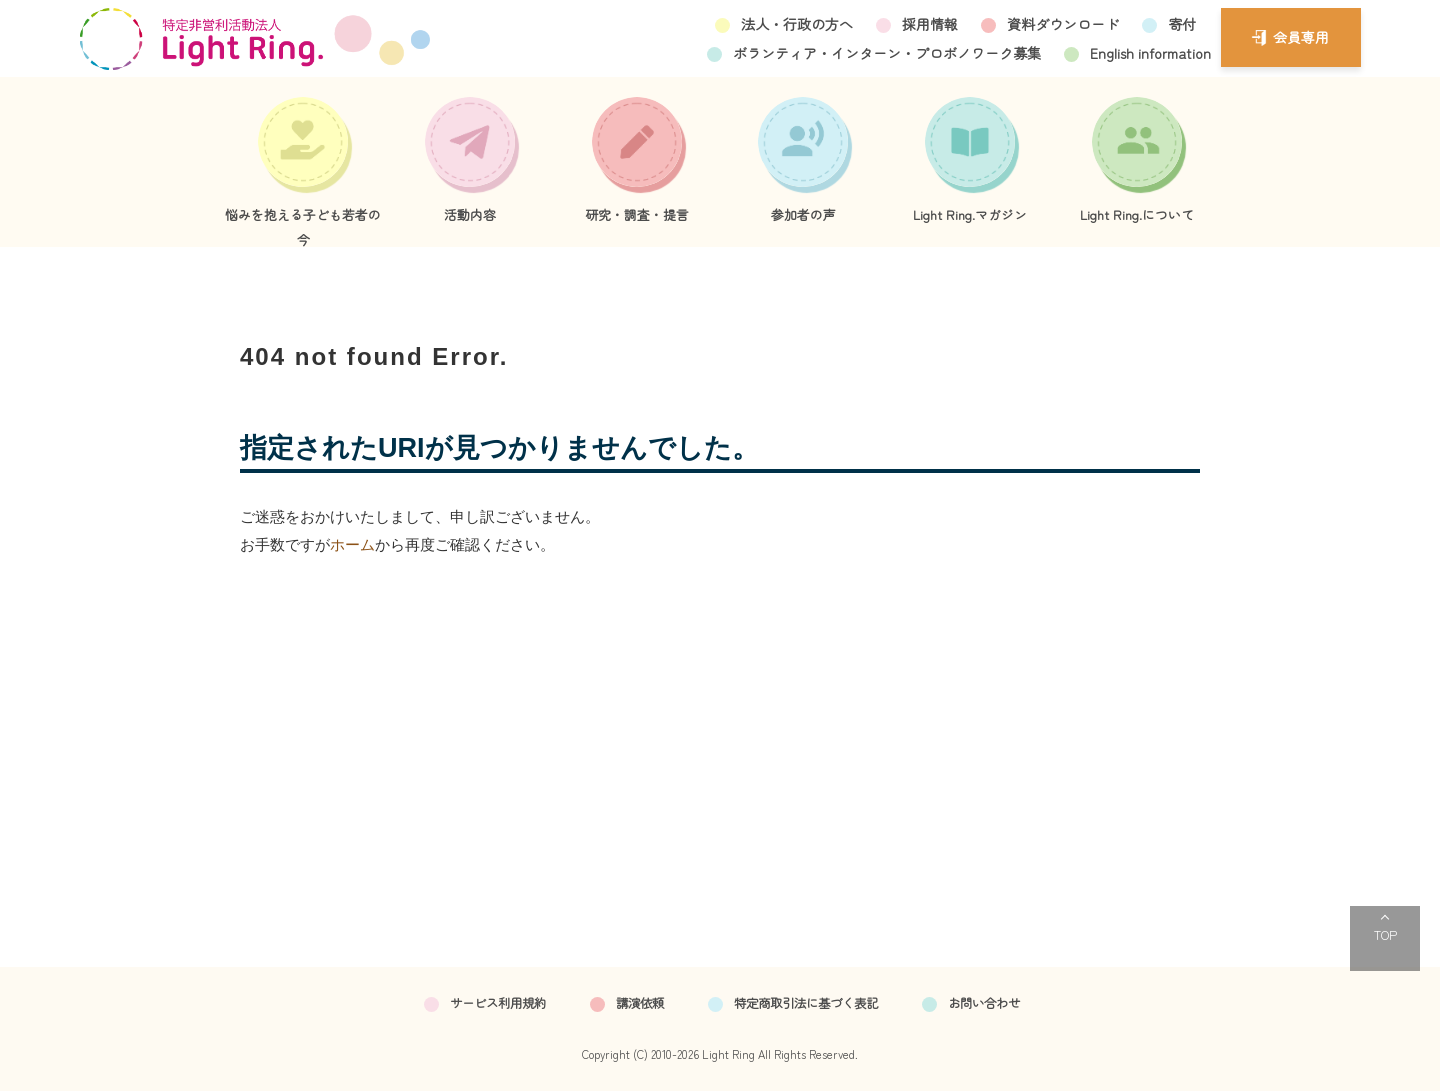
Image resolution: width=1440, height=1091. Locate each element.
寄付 (1182, 24)
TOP (1385, 934)
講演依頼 (640, 1003)
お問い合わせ (984, 1003)
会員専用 (1301, 37)
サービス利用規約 (498, 1003)
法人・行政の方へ (797, 24)
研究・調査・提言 (637, 214)
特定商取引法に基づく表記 (806, 1003)
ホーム (352, 544)
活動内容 (470, 214)
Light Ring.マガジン (970, 214)
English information (1150, 53)
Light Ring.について (1137, 214)
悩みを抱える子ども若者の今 (303, 226)
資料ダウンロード (1063, 24)
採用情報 (930, 24)
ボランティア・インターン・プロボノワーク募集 (887, 53)
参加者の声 (803, 214)
